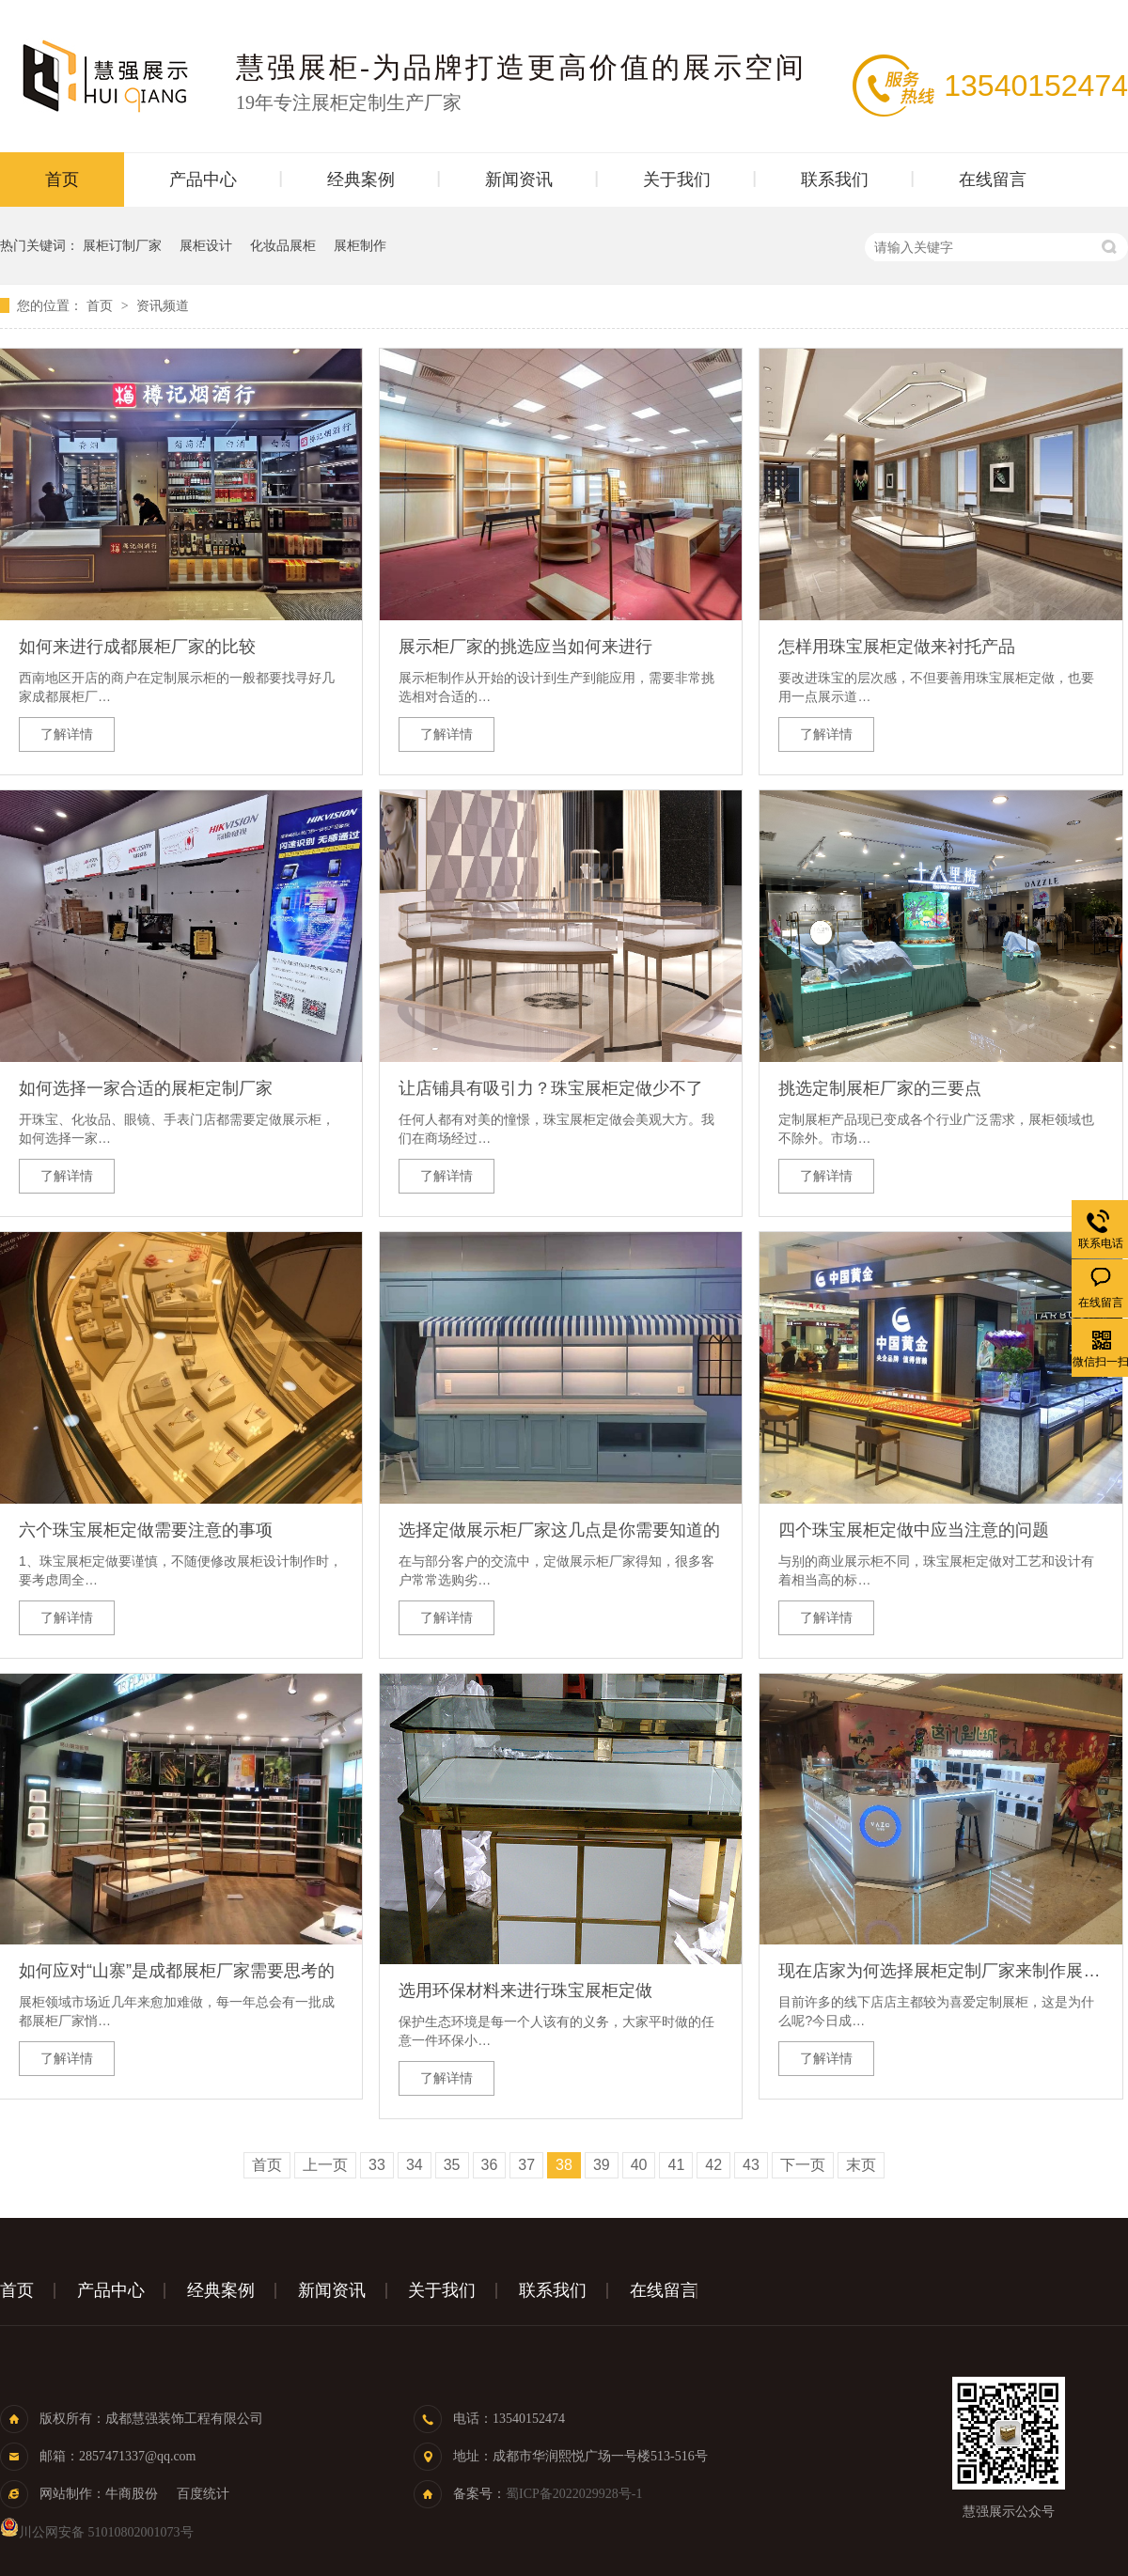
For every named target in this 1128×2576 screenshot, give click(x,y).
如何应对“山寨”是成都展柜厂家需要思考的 (177, 1970)
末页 (861, 2165)
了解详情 (66, 734)
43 (751, 2165)
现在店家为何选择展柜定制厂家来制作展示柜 (940, 1970)
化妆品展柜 (283, 245)
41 (675, 2165)
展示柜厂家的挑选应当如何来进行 (525, 646)
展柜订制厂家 (122, 245)
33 (376, 2165)
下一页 (802, 2165)
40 (639, 2165)
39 (601, 2165)
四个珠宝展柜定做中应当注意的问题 (913, 1530)
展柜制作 (360, 245)
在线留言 (992, 179)
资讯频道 (162, 305)
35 (452, 2165)
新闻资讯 (519, 179)
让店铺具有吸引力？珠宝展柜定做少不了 (551, 1088)
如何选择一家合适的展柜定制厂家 (146, 1088)
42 (713, 2165)
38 (564, 2165)
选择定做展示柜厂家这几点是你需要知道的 (559, 1530)
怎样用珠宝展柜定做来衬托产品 (896, 646)
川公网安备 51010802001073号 (97, 2532)
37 (526, 2165)
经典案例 (361, 179)
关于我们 (677, 179)
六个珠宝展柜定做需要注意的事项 (146, 1530)
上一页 (325, 2165)
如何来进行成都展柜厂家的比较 (137, 646)
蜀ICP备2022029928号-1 (574, 2494)
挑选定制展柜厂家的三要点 (879, 1088)
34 (414, 2165)
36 (489, 2165)
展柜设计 (206, 245)
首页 (62, 179)
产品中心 (203, 179)
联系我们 (835, 179)
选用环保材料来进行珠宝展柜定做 (525, 1990)
